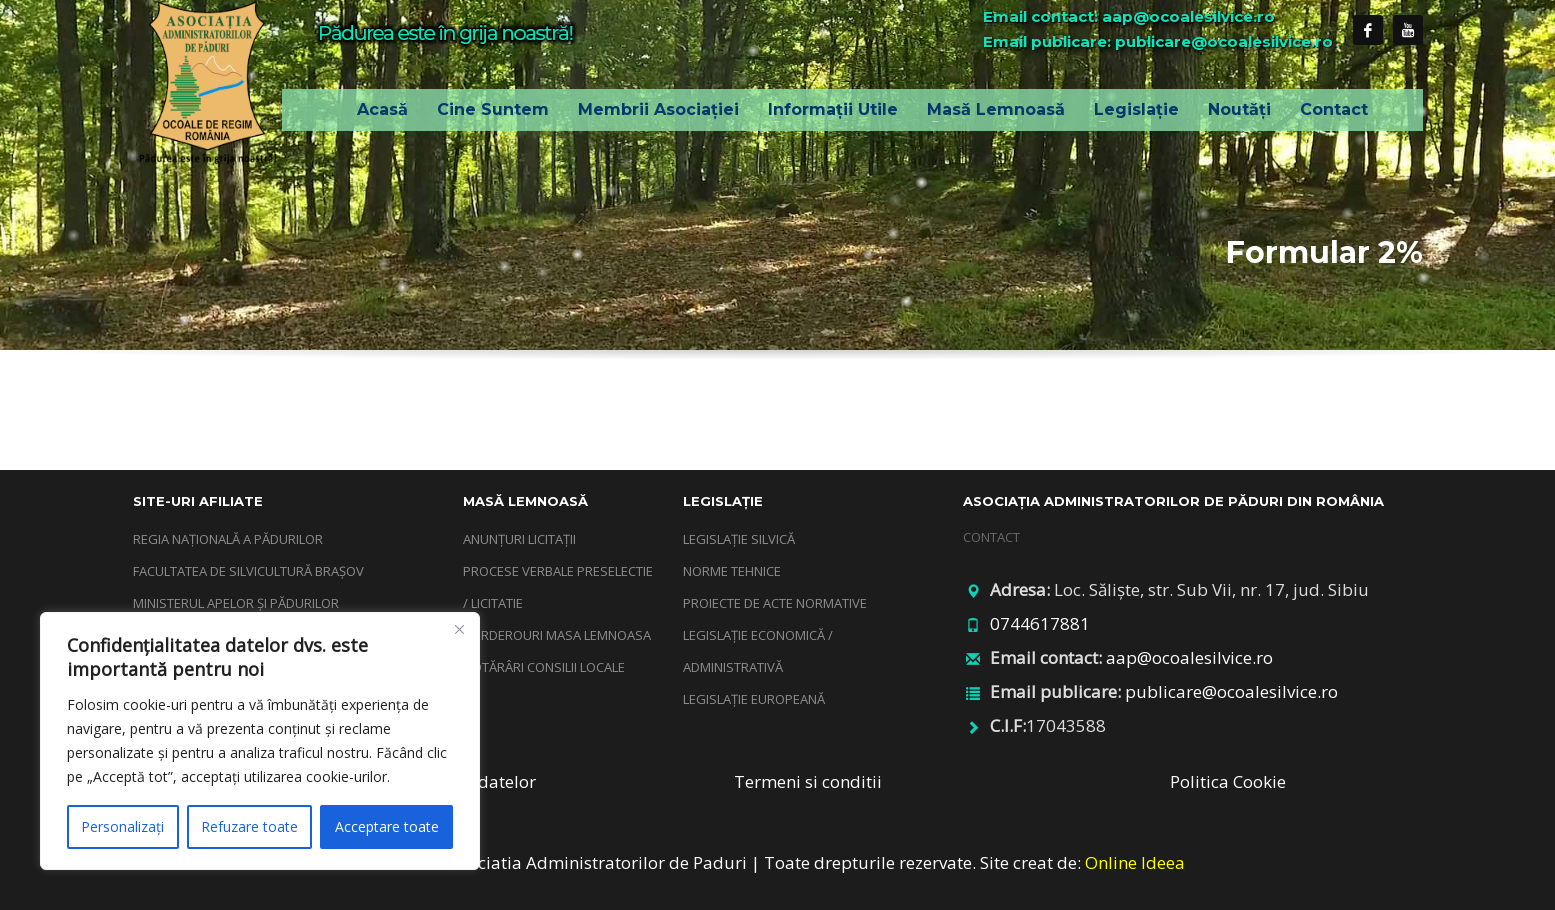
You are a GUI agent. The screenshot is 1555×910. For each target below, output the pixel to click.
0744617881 (1040, 623)
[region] (260, 741)
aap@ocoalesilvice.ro (1189, 657)
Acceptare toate (387, 826)
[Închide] (459, 629)
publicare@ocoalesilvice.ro (1231, 691)
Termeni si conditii (808, 781)
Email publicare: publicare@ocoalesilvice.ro (1158, 41)
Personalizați (122, 826)
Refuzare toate (249, 826)
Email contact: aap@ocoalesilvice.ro (1129, 16)
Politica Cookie (1228, 781)
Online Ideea (1135, 862)
